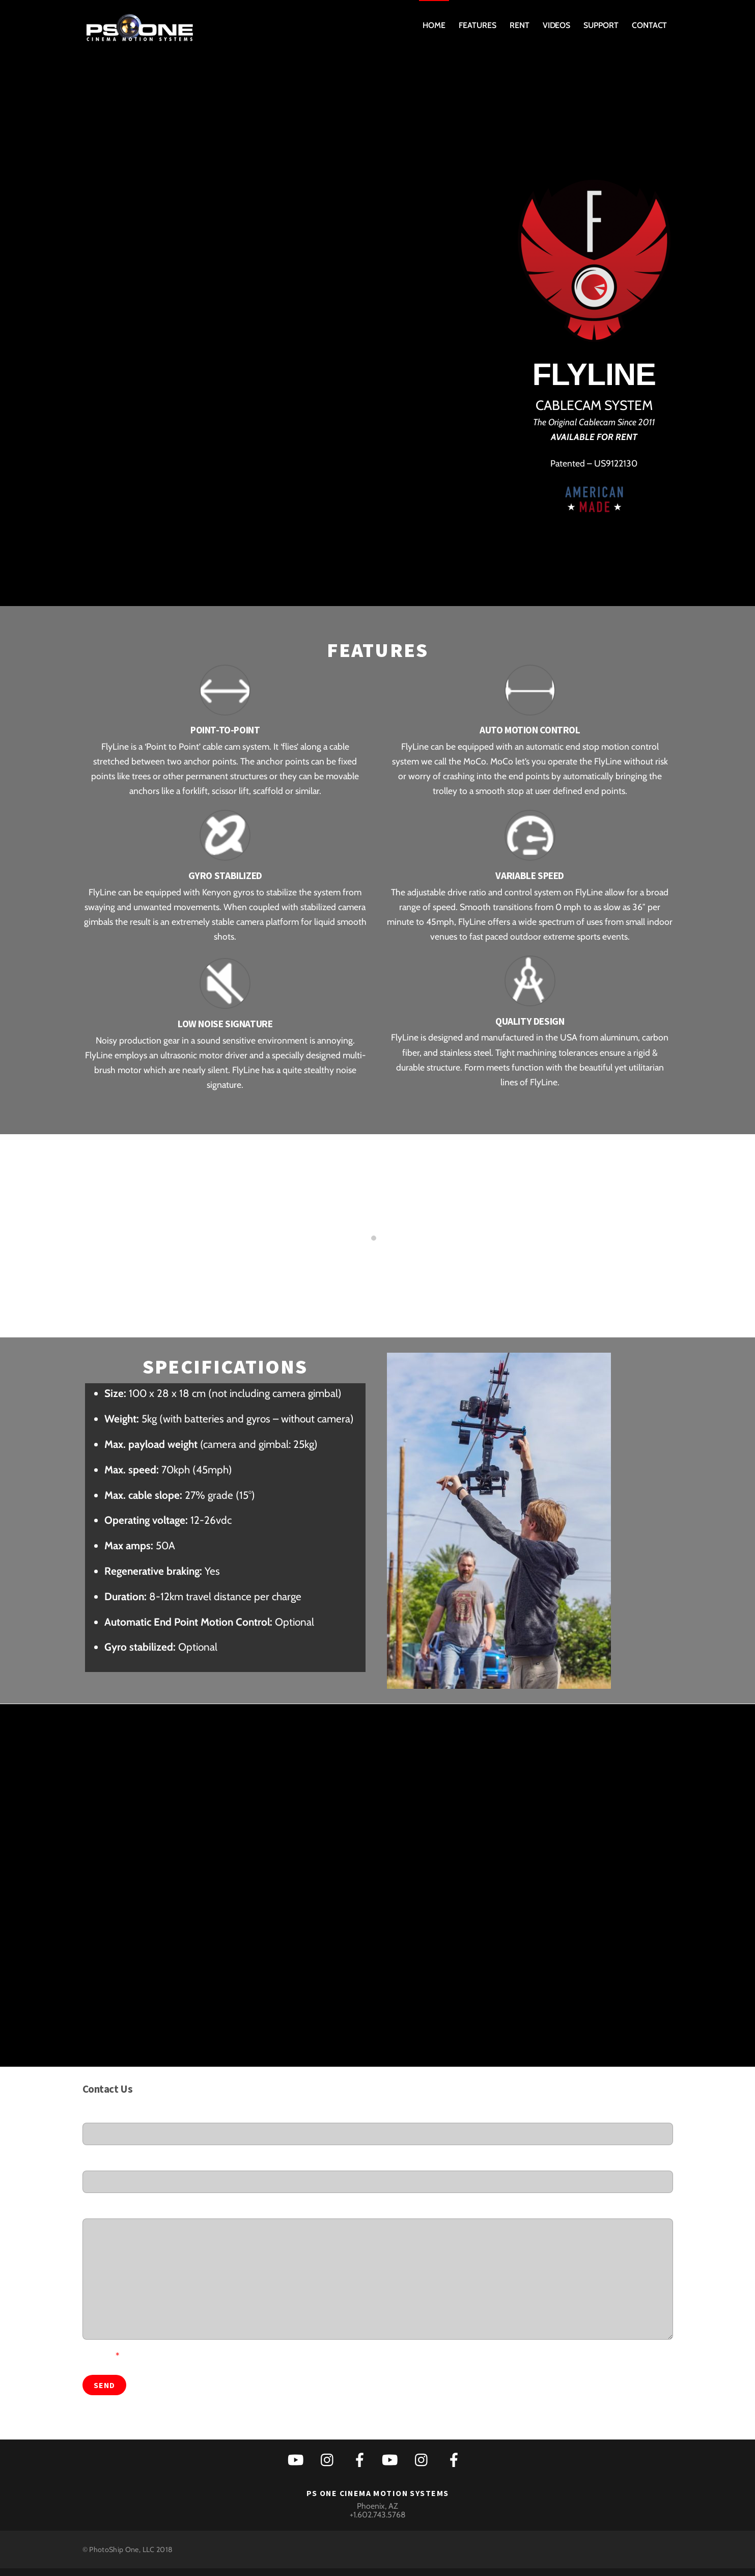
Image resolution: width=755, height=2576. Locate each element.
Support (600, 25)
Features (477, 25)
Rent (519, 25)
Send (104, 2385)
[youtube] (298, 2459)
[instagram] (330, 2459)
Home (434, 25)
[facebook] (362, 2459)
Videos (557, 25)
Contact (649, 25)
